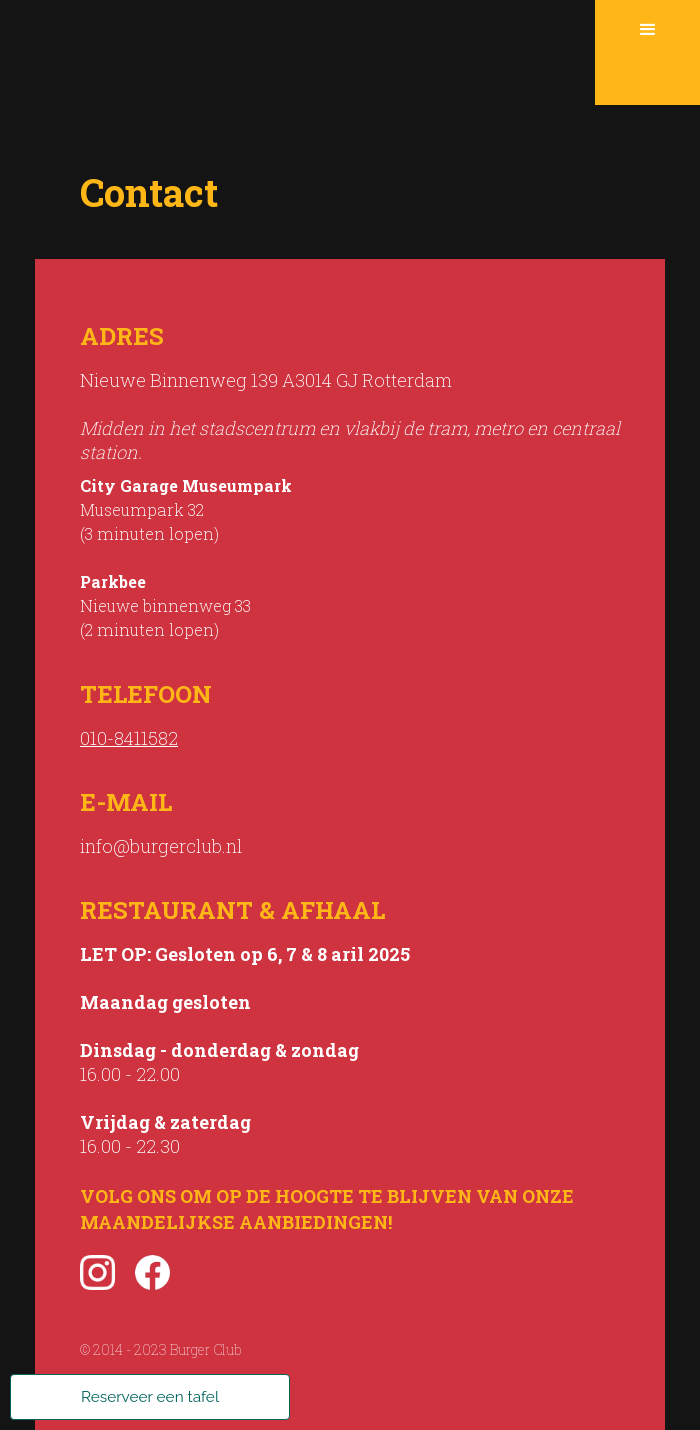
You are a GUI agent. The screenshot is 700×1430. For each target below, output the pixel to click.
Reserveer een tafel (150, 1397)
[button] (647, 52)
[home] (297, 52)
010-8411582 (129, 738)
